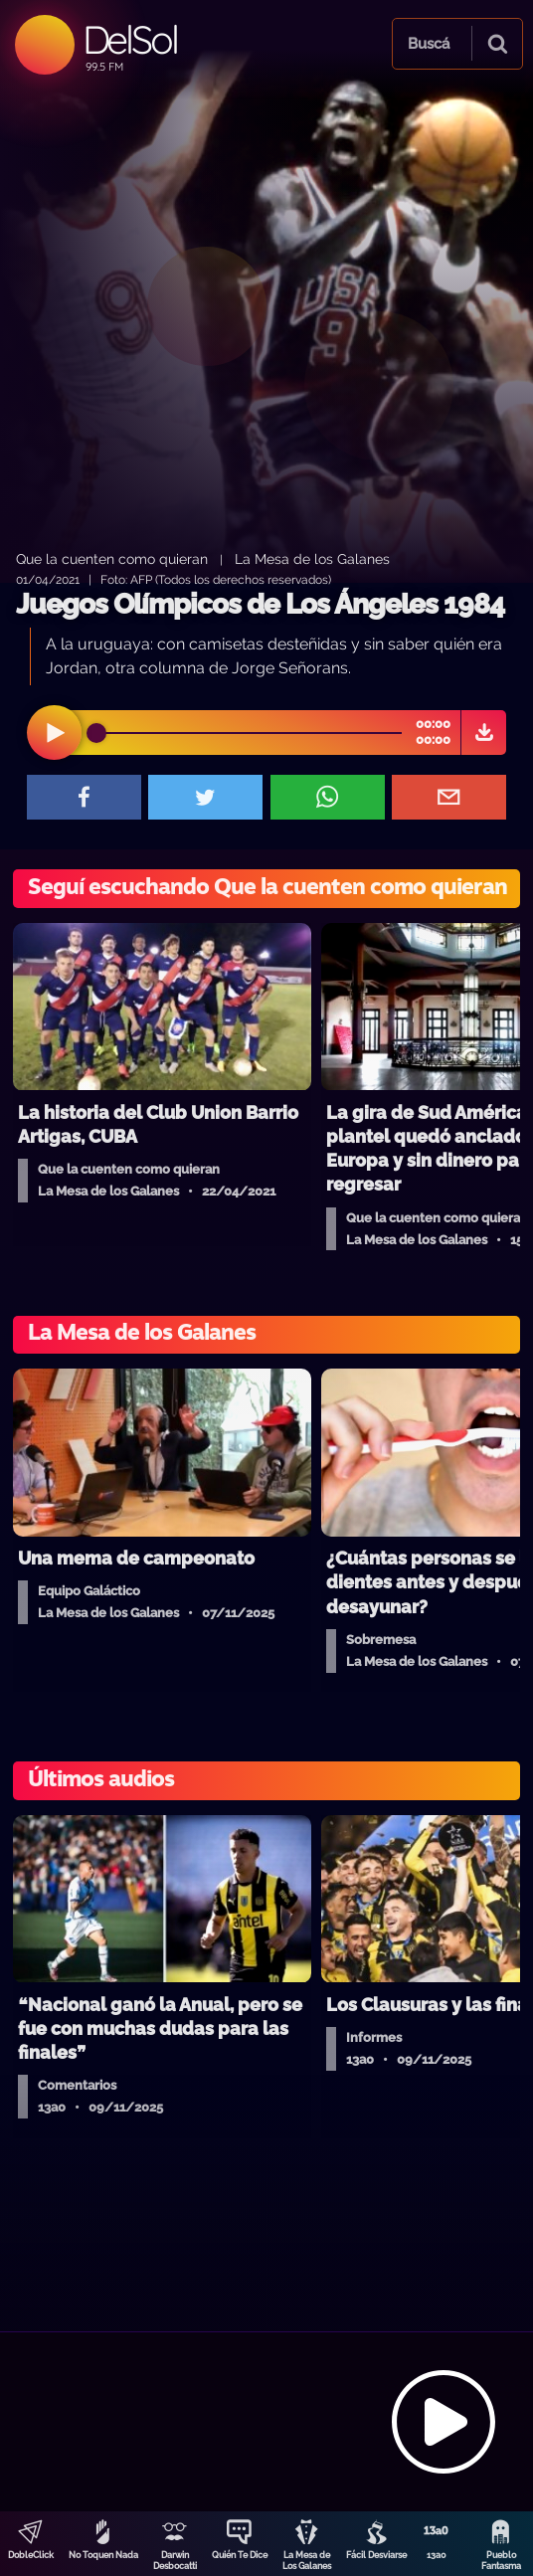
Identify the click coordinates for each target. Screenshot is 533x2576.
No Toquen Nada (103, 2555)
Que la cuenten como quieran (112, 558)
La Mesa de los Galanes (312, 558)
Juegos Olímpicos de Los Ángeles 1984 (260, 604)
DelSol (130, 39)
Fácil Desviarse (376, 2555)
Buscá (428, 44)
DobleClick (31, 2555)
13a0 (436, 2555)
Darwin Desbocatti (175, 2560)
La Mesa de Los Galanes (306, 2560)
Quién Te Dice (239, 2555)
